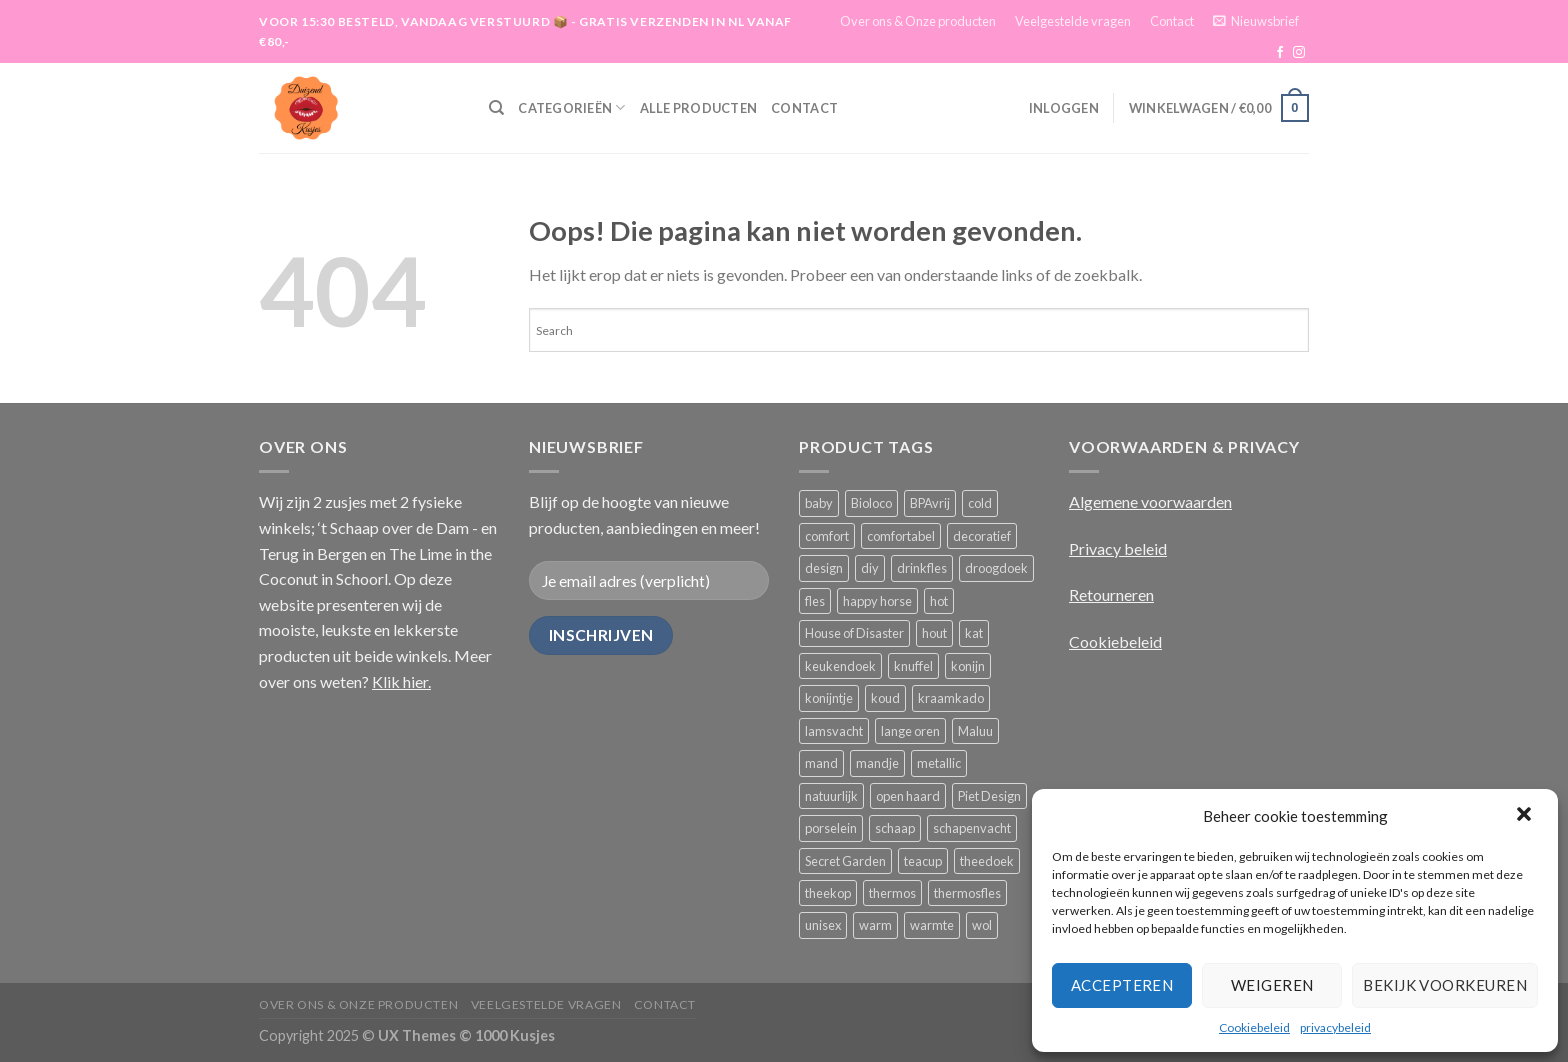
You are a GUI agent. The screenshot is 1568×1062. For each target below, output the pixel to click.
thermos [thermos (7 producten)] (892, 893)
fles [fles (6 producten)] (815, 601)
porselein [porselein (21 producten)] (831, 828)
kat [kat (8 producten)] (974, 633)
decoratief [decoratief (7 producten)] (982, 536)
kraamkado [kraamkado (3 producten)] (951, 698)
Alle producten (699, 108)
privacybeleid (1335, 1027)
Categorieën (571, 107)
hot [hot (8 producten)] (939, 601)
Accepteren (1122, 985)
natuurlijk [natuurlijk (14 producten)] (831, 796)
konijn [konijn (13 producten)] (968, 666)
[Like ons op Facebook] (1280, 53)
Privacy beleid (1118, 548)
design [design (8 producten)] (824, 568)
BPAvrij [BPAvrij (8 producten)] (930, 503)
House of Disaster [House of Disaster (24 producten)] (854, 633)
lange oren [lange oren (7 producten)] (910, 731)
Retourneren (1111, 594)
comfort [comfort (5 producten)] (827, 536)
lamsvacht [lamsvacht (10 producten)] (834, 731)
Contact (1172, 21)
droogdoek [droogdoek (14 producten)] (996, 568)
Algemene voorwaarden (1150, 501)
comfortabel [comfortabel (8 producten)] (901, 536)
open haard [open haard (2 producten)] (908, 796)
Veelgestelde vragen (1073, 21)
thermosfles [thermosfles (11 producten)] (967, 893)
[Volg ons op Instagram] (1299, 53)
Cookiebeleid (1254, 1027)
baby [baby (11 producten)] (819, 503)
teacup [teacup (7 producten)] (923, 861)
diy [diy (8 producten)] (870, 568)
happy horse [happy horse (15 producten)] (877, 601)
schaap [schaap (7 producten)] (895, 828)
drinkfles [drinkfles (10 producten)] (922, 568)
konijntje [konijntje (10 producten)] (829, 698)
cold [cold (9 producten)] (980, 503)
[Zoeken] (496, 108)
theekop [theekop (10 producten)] (828, 893)
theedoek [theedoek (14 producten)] (987, 861)
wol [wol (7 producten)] (982, 925)
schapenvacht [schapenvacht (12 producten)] (972, 828)
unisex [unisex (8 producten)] (823, 925)
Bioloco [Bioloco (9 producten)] (871, 503)
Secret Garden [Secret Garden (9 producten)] (845, 861)
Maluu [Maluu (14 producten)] (975, 731)
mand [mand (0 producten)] (821, 763)
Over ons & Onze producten (918, 21)
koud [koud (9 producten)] (885, 698)
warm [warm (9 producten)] (875, 925)
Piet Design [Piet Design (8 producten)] (989, 796)
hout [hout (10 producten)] (934, 633)
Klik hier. (401, 681)
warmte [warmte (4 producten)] (932, 925)
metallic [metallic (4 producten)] (939, 763)
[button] (1526, 816)
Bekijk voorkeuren (1445, 985)
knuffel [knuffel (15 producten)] (913, 666)
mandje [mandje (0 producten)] (877, 763)
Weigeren (1272, 985)
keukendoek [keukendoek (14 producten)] (840, 666)
